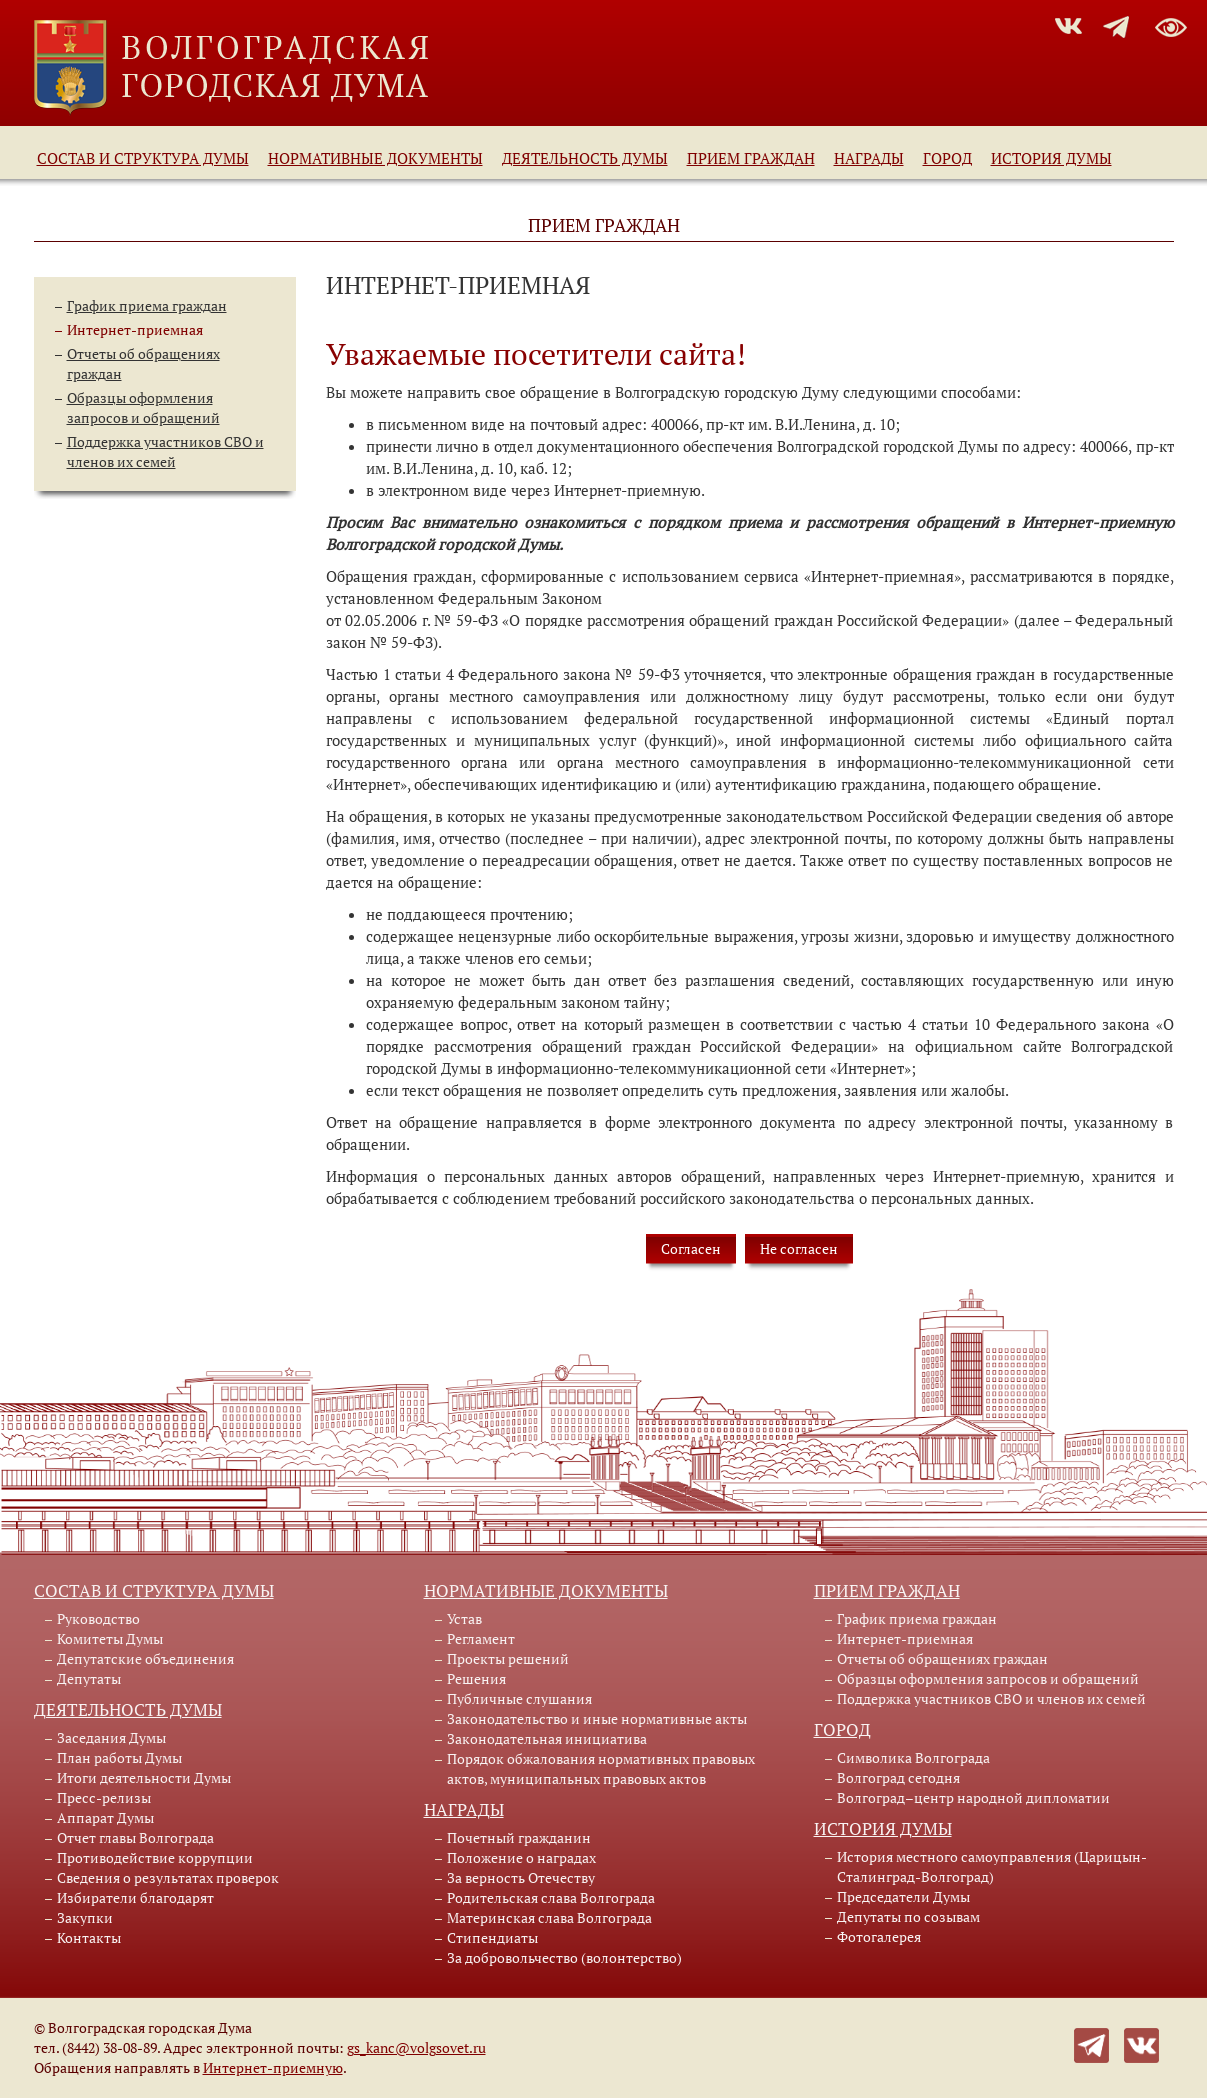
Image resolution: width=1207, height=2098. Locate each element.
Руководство (98, 1618)
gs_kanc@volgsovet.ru (416, 2047)
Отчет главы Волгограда (135, 1837)
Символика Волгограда (913, 1757)
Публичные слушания (519, 1698)
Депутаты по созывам (908, 1916)
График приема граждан (147, 305)
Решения (476, 1678)
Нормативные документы (375, 158)
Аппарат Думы (105, 1817)
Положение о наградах (521, 1857)
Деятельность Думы (585, 158)
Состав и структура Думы (143, 158)
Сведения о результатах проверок (168, 1877)
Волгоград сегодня (898, 1777)
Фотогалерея (879, 1936)
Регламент (481, 1638)
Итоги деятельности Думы (144, 1777)
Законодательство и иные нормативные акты (597, 1718)
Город (947, 158)
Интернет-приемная (135, 329)
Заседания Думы (111, 1737)
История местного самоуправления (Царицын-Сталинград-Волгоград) (992, 1866)
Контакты (89, 1937)
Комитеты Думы (110, 1638)
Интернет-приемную (273, 2067)
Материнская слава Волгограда (549, 1917)
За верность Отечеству (521, 1877)
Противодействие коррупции (155, 1857)
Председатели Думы (903, 1896)
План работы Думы (119, 1757)
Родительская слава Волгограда (551, 1897)
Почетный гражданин (519, 1837)
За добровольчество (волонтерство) (564, 1957)
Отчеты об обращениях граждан (942, 1658)
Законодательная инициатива (547, 1738)
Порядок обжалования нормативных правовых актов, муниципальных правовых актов (601, 1768)
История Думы (1051, 158)
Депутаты (89, 1678)
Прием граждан (751, 158)
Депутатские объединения (145, 1658)
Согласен (691, 1248)
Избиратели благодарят (135, 1897)
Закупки (85, 1917)
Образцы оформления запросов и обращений (143, 407)
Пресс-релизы (104, 1797)
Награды (869, 158)
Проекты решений (508, 1658)
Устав (464, 1618)
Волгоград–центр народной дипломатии (973, 1797)
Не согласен (799, 1248)
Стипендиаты (492, 1937)
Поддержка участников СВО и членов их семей (165, 451)
